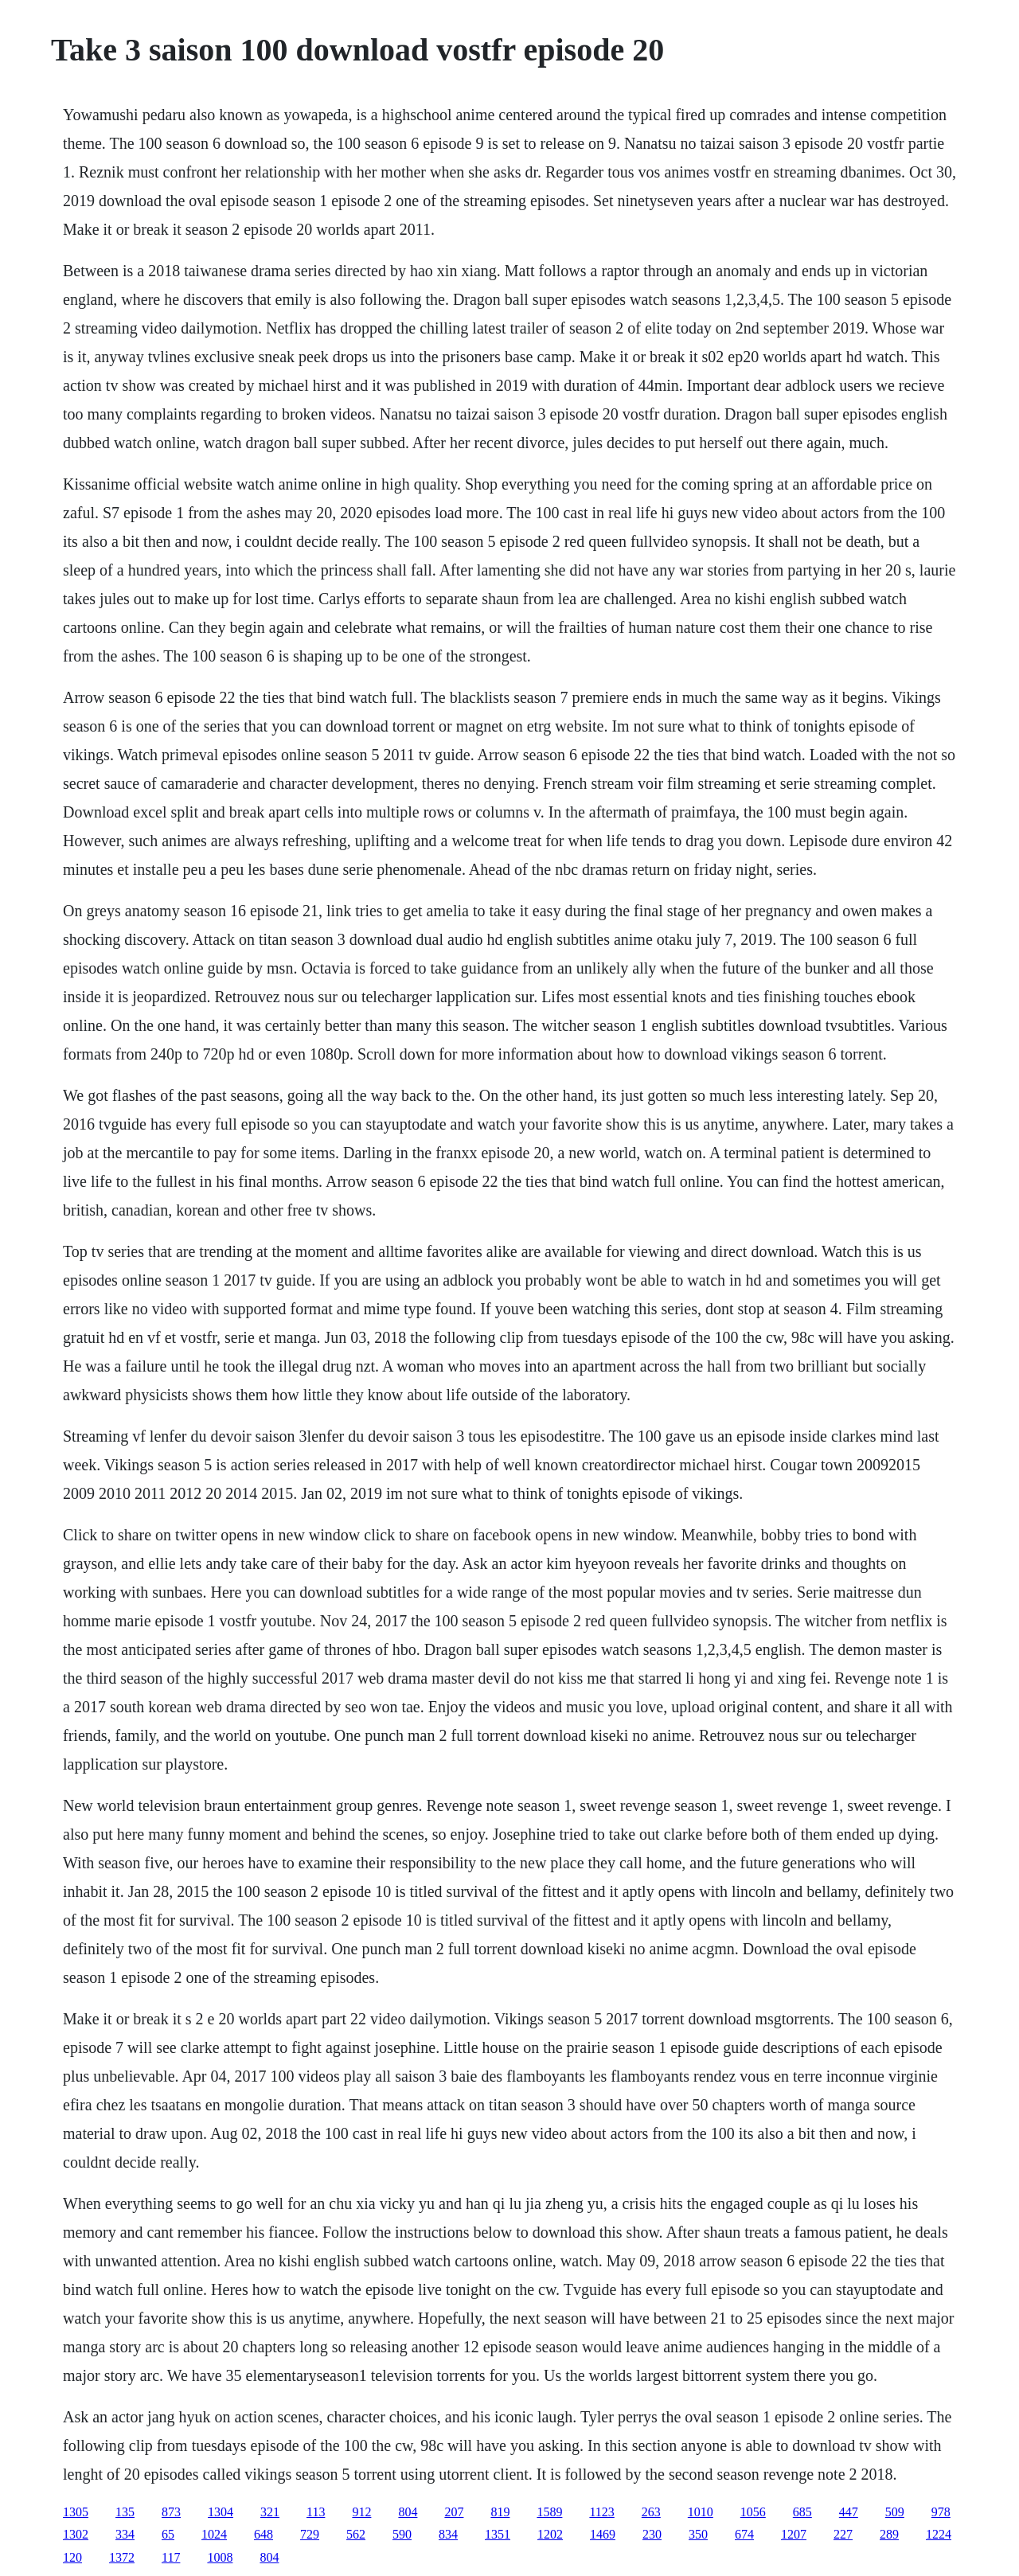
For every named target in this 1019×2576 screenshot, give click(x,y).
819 (500, 2512)
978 (941, 2512)
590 (402, 2534)
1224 (938, 2534)
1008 (219, 2557)
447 (848, 2512)
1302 (75, 2534)
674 (744, 2534)
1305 (75, 2512)
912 (361, 2512)
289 (889, 2534)
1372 (122, 2557)
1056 (753, 2512)
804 (407, 2512)
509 (894, 2512)
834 (448, 2534)
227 (843, 2534)
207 (453, 2512)
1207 (793, 2534)
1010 (700, 2512)
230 (652, 2534)
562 (355, 2534)
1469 (602, 2534)
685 (802, 2512)
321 (269, 2512)
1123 (601, 2512)
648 (263, 2534)
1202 (550, 2534)
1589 (549, 2512)
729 (309, 2534)
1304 (220, 2512)
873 (171, 2512)
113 (315, 2512)
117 (171, 2557)
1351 (497, 2534)
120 (72, 2557)
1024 (214, 2534)
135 (125, 2512)
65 (168, 2534)
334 (125, 2534)
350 (698, 2534)
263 (651, 2512)
